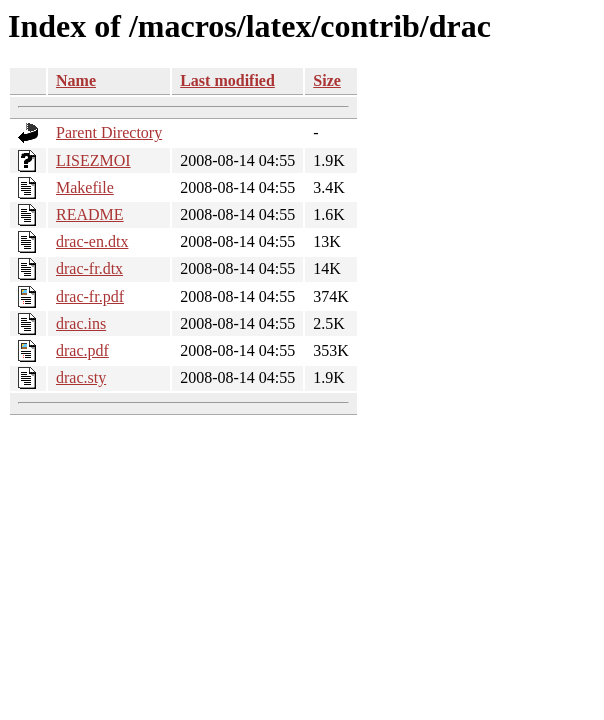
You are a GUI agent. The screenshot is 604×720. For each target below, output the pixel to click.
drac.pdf (82, 350)
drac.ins (81, 323)
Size (327, 80)
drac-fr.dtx (89, 268)
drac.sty (81, 377)
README (90, 214)
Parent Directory (109, 132)
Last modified (227, 80)
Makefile (85, 187)
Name (76, 80)
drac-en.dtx (92, 241)
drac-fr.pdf (90, 296)
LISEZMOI (93, 160)
